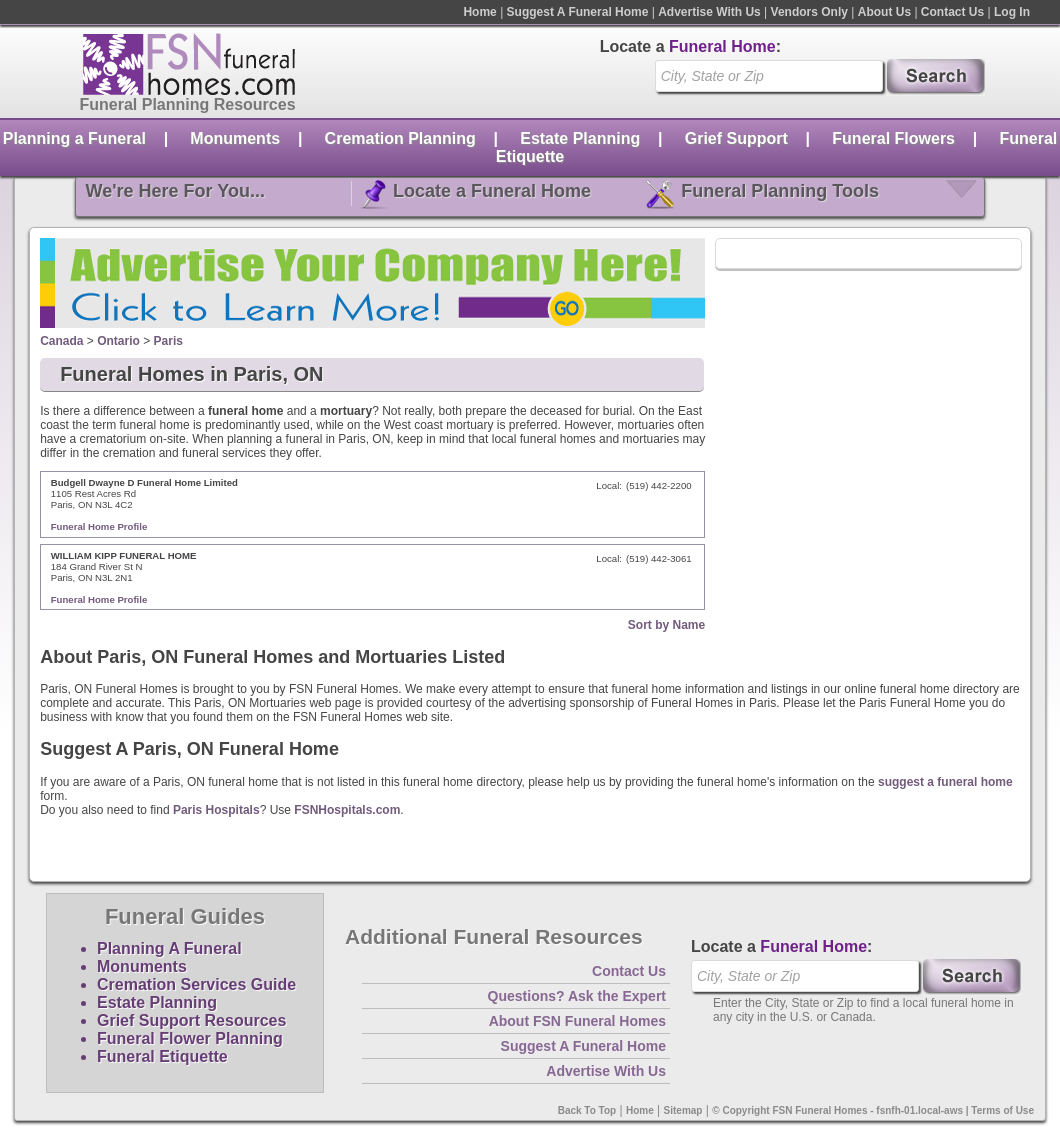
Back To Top (587, 1110)
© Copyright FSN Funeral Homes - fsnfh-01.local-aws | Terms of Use (873, 1110)
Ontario (118, 341)
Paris (168, 341)
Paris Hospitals (216, 810)
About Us (884, 12)
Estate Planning (580, 138)
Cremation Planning (400, 138)
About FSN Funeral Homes (577, 1021)
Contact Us (952, 12)
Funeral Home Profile (99, 526)
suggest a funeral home (945, 782)
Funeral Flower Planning (190, 1038)
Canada (61, 341)
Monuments (235, 138)
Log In (1012, 12)
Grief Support (736, 138)
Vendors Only (809, 12)
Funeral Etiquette (162, 1056)
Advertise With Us (709, 12)
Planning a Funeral (74, 138)
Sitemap (683, 1110)
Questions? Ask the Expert (577, 996)
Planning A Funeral (169, 948)
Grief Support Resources (191, 1020)
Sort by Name (666, 625)
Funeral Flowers (893, 138)
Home (479, 12)
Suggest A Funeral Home (578, 12)
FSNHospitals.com (347, 810)
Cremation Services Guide (196, 984)
